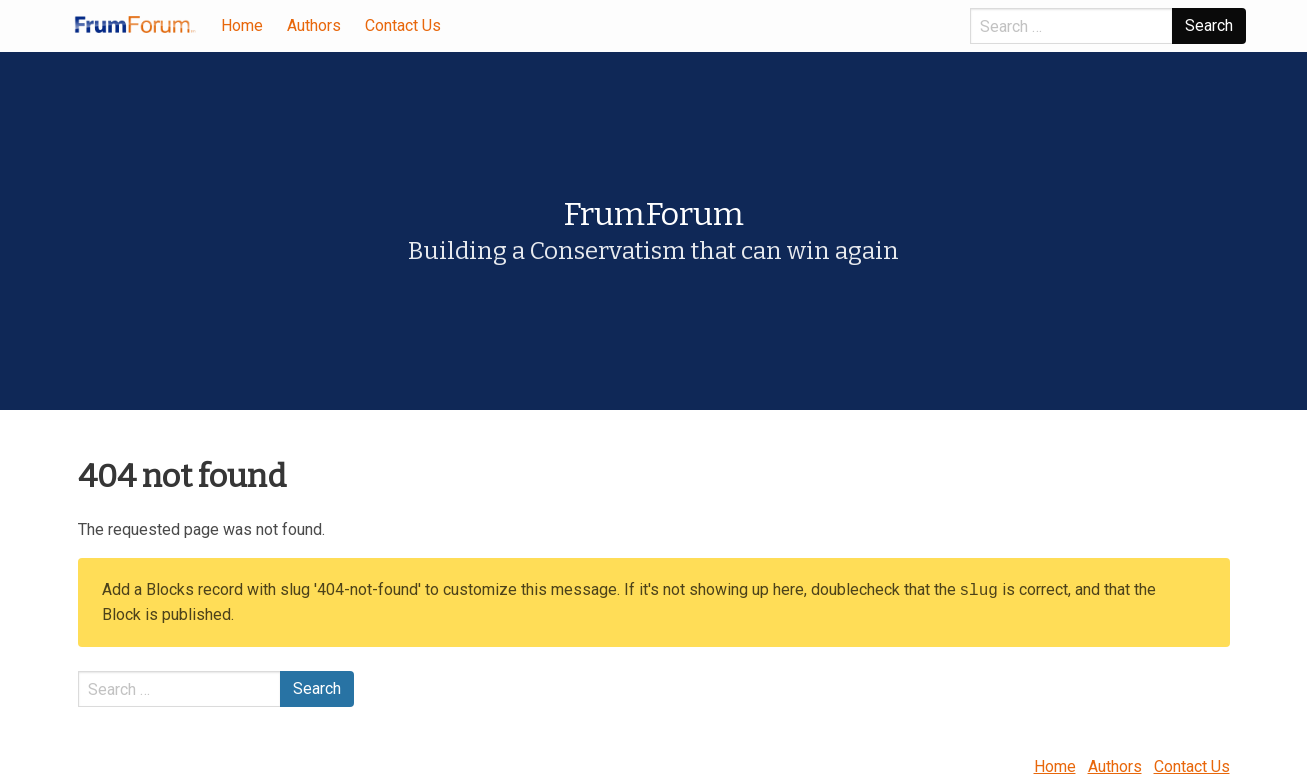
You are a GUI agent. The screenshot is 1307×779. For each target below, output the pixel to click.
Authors (314, 25)
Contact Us (403, 25)
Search (1209, 25)
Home (242, 25)
